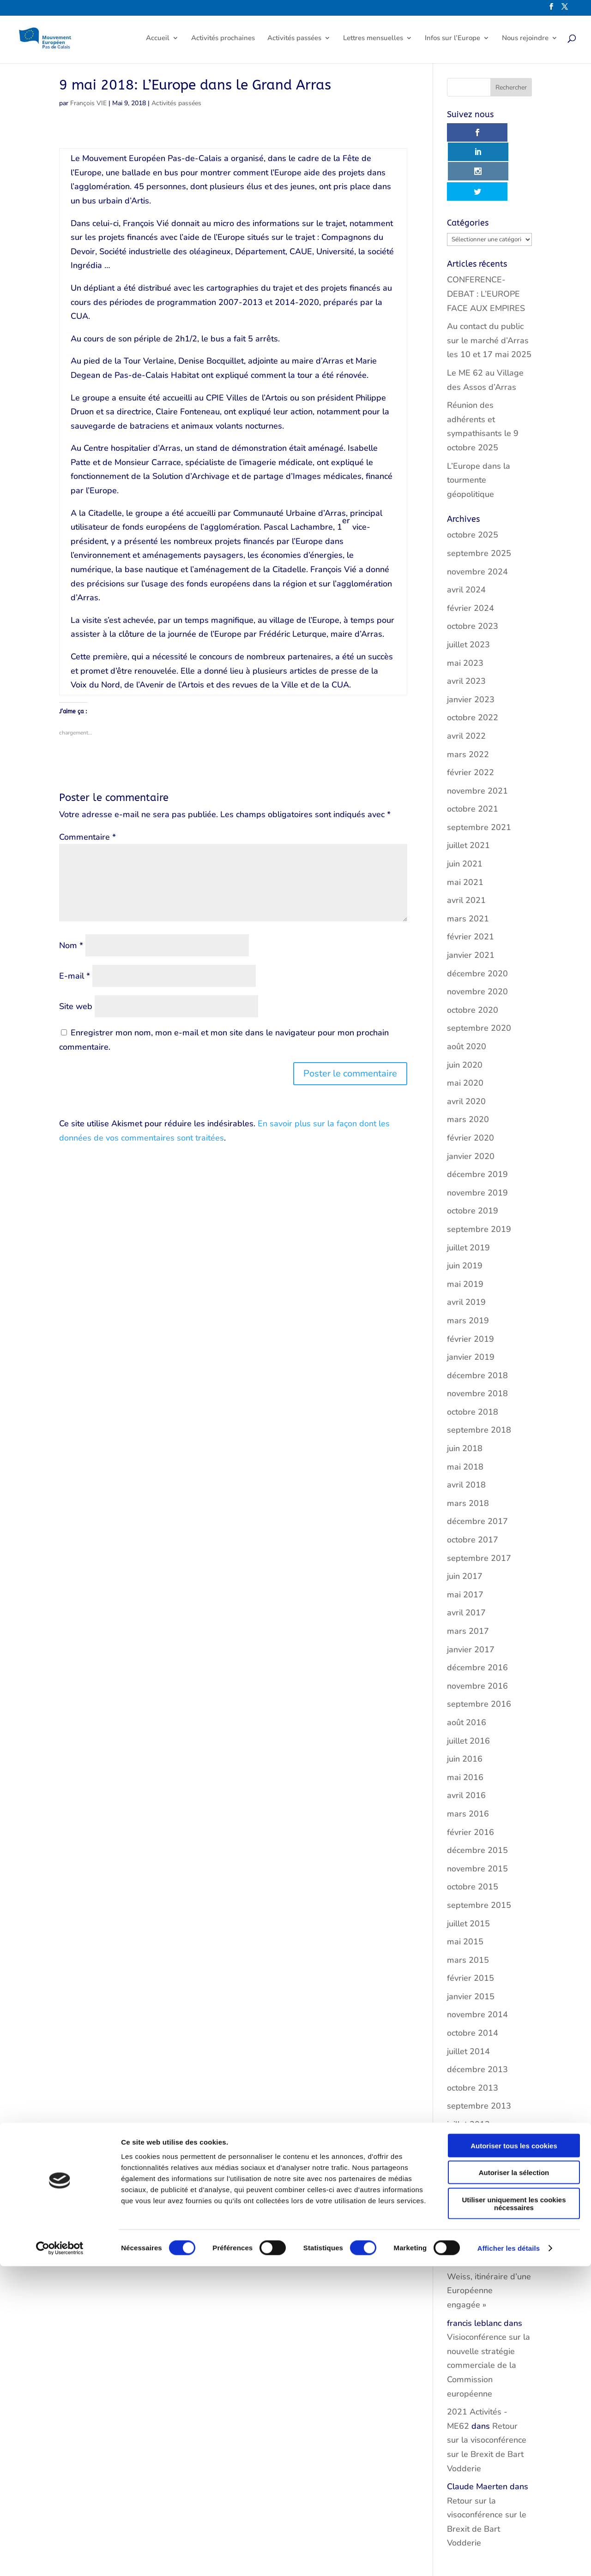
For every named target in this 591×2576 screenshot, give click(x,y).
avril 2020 (466, 1062)
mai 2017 (465, 1555)
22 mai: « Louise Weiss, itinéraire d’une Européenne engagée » (487, 2162)
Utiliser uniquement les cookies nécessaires (514, 2513)
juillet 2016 (468, 1701)
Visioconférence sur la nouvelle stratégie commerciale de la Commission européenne (488, 2326)
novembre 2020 (477, 952)
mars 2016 (468, 1775)
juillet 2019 (468, 1208)
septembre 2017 (479, 1518)
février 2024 (470, 569)
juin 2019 (464, 1226)
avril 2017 (466, 1573)
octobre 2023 (472, 587)
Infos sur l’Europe (452, 40)
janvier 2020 (471, 1117)
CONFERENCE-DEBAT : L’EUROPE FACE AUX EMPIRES (486, 255)
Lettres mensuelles (373, 40)
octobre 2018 (472, 1373)
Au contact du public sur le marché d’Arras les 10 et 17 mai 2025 (489, 301)
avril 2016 (466, 1756)
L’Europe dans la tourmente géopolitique (478, 440)
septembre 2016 (479, 1665)
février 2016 (470, 1793)
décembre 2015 (477, 1811)
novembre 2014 (477, 1975)
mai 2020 (465, 1044)
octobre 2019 (472, 1171)
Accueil (157, 40)
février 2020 (470, 1099)
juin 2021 (464, 825)
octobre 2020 (472, 971)
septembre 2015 (479, 1866)
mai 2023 (465, 623)
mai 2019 (465, 1245)
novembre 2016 (477, 1647)
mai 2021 (465, 843)
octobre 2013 (472, 2049)
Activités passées (294, 40)
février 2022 (470, 733)
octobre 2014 (472, 1994)
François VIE (88, 103)
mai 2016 (465, 1738)
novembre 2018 (477, 1354)
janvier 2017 (471, 1610)
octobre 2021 (472, 770)
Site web (75, 1006)
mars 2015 (468, 1920)
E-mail (74, 975)
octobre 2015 (472, 1847)
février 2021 (470, 897)
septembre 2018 (479, 1391)
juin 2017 (464, 1537)
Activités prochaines (223, 40)
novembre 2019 (477, 1153)
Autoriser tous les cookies (513, 2455)
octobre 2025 (472, 496)
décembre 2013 (477, 2030)
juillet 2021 (468, 806)
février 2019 (470, 1299)
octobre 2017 (472, 1500)
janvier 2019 (471, 1318)
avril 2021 (466, 861)
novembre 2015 (477, 1829)
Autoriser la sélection (514, 2482)
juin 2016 (464, 1720)
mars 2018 (468, 1464)
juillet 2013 (468, 2085)
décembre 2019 (477, 1135)
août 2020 (466, 1007)
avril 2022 (466, 697)
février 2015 (470, 1939)
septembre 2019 (479, 1190)
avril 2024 (466, 550)
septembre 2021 (479, 788)
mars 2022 (468, 715)
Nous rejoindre (525, 40)
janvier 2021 (471, 916)
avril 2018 (466, 1446)
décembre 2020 (477, 934)
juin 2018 (464, 1409)
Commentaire (87, 837)
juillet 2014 (468, 2012)
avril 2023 (466, 642)
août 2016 (466, 1683)
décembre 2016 (477, 1628)
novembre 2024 (477, 532)
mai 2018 (465, 1427)
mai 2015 (465, 1902)
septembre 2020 (479, 989)
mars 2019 (468, 1281)
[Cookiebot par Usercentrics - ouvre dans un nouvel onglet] (59, 2558)
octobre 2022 (472, 678)
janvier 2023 (471, 660)
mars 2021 (468, 879)
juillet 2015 (468, 1884)
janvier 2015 (471, 1957)
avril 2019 (466, 1263)
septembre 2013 (479, 2067)
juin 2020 (464, 1025)
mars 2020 (468, 1080)
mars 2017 (468, 1592)
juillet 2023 (468, 605)
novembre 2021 (477, 751)
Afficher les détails (508, 2558)
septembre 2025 (479, 514)
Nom (71, 945)
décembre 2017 (477, 1482)
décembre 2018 (477, 1336)
